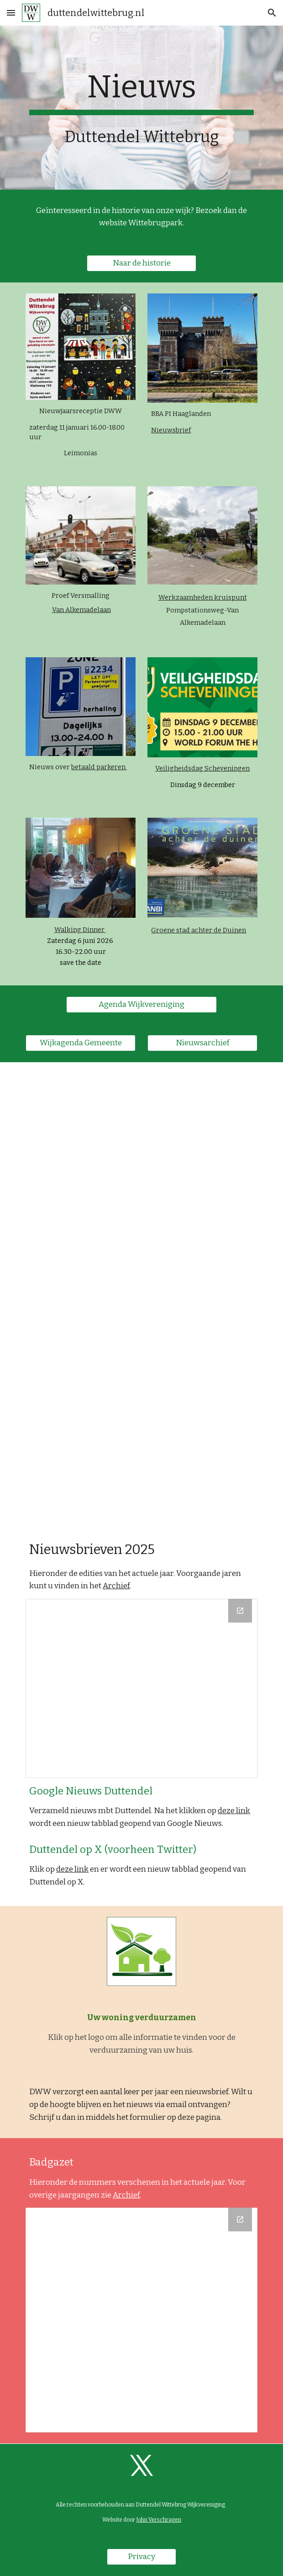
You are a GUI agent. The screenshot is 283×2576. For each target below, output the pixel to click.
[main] (141, 92)
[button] (11, 12)
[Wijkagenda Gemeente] (80, 1043)
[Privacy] (141, 2557)
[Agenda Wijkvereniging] (141, 1004)
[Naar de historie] (141, 263)
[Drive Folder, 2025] (141, 1688)
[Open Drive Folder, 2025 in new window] (240, 1611)
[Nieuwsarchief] (202, 1043)
